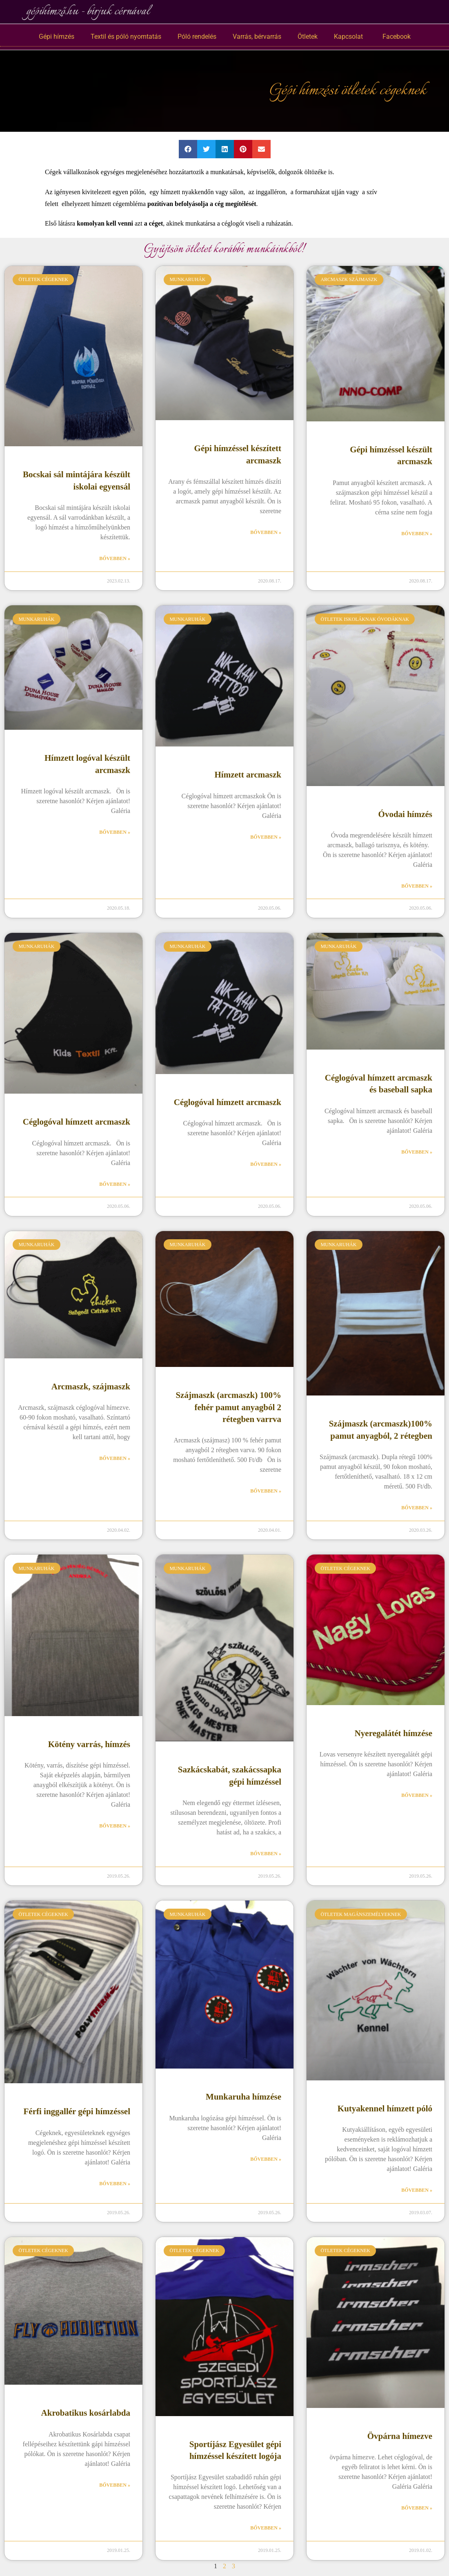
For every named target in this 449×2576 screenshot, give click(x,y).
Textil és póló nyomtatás (126, 36)
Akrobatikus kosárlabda (85, 2413)
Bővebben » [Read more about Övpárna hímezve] (416, 2508)
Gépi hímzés (56, 36)
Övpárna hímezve (399, 2436)
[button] (188, 149)
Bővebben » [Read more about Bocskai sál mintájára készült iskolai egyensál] (114, 558)
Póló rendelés (197, 36)
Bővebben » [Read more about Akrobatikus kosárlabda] (114, 2485)
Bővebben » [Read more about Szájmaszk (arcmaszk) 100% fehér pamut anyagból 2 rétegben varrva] (265, 1491)
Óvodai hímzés (405, 814)
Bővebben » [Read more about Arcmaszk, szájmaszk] (114, 1458)
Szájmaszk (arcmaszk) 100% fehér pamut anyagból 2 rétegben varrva (228, 1407)
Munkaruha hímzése (243, 2097)
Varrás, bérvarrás (257, 36)
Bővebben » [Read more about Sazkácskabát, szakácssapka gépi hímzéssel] (265, 1853)
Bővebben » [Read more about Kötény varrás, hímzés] (114, 1826)
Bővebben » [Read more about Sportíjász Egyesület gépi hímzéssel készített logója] (265, 2528)
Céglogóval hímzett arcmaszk (76, 1122)
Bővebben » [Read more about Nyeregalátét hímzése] (416, 1795)
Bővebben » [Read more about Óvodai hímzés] (416, 886)
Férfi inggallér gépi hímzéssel (77, 2111)
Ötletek (308, 36)
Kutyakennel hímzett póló (385, 2108)
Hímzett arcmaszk (248, 775)
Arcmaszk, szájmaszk (90, 1386)
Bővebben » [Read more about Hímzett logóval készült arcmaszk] (114, 832)
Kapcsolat (348, 36)
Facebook (395, 36)
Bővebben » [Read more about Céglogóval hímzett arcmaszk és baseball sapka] (416, 1152)
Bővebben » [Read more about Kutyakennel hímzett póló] (416, 2190)
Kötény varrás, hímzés (89, 1744)
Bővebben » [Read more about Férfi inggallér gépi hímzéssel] (114, 2183)
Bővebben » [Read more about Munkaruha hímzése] (265, 2159)
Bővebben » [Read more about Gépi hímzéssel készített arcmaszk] (265, 532)
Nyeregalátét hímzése (393, 1733)
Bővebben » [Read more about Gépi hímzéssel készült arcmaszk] (416, 533)
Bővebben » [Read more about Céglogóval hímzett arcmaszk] (114, 1184)
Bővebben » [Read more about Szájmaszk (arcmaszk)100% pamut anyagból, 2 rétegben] (416, 1508)
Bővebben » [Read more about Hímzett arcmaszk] (265, 837)
